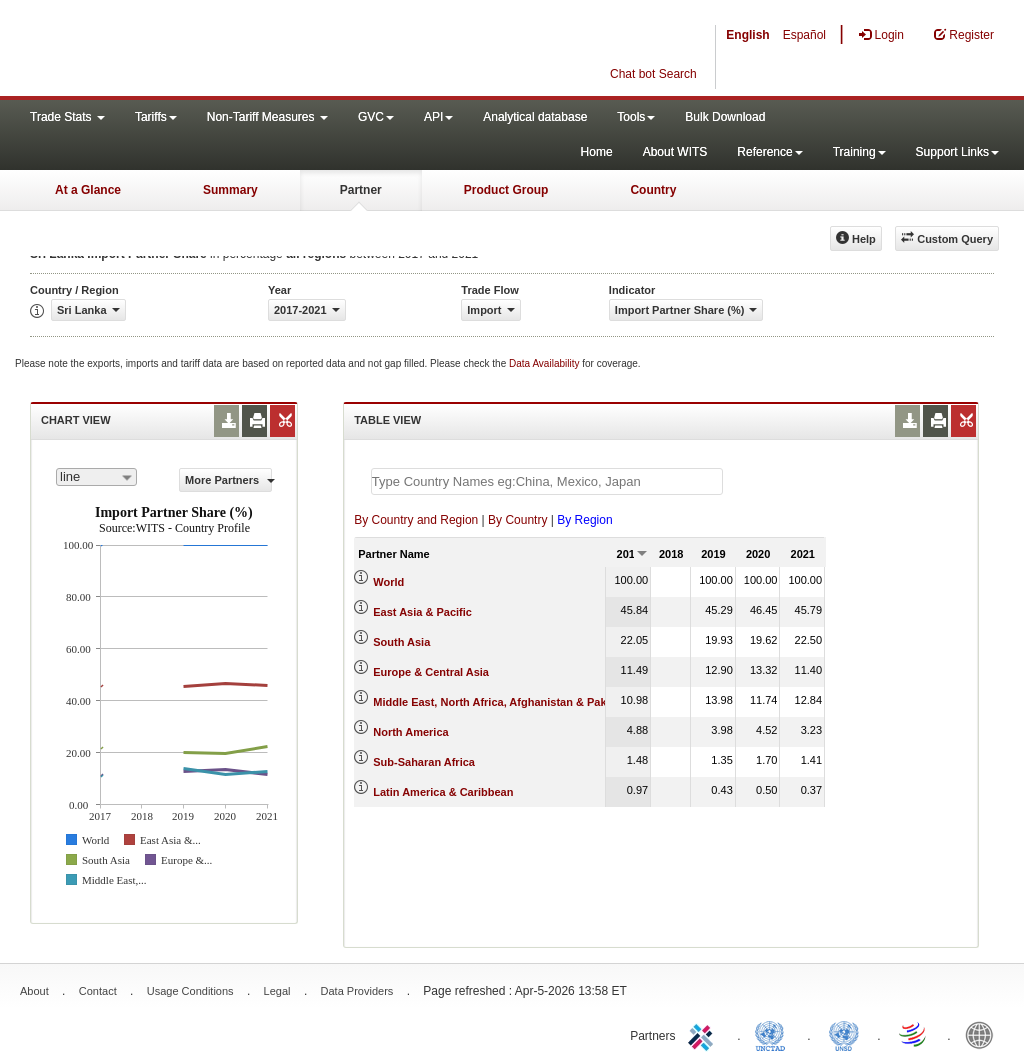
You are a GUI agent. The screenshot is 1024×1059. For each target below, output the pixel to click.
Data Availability (545, 363)
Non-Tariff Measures (267, 117)
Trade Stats (67, 117)
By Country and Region (416, 520)
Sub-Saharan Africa (424, 762)
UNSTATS (844, 1034)
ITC (704, 1034)
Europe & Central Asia (431, 672)
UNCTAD (774, 1034)
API (438, 117)
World (388, 582)
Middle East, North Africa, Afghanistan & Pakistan (502, 702)
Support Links (957, 152)
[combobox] (96, 477)
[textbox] (547, 481)
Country (653, 190)
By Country (517, 520)
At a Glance (88, 190)
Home (597, 152)
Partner (361, 190)
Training (859, 152)
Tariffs (156, 117)
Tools (636, 117)
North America (410, 732)
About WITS (675, 152)
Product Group (506, 190)
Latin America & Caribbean (443, 792)
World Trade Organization (914, 1034)
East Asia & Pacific (422, 612)
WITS (200, 50)
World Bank (984, 1034)
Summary (230, 190)
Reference (769, 152)
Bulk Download (725, 117)
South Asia (401, 642)
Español (804, 35)
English (747, 35)
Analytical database (535, 117)
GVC (376, 117)
